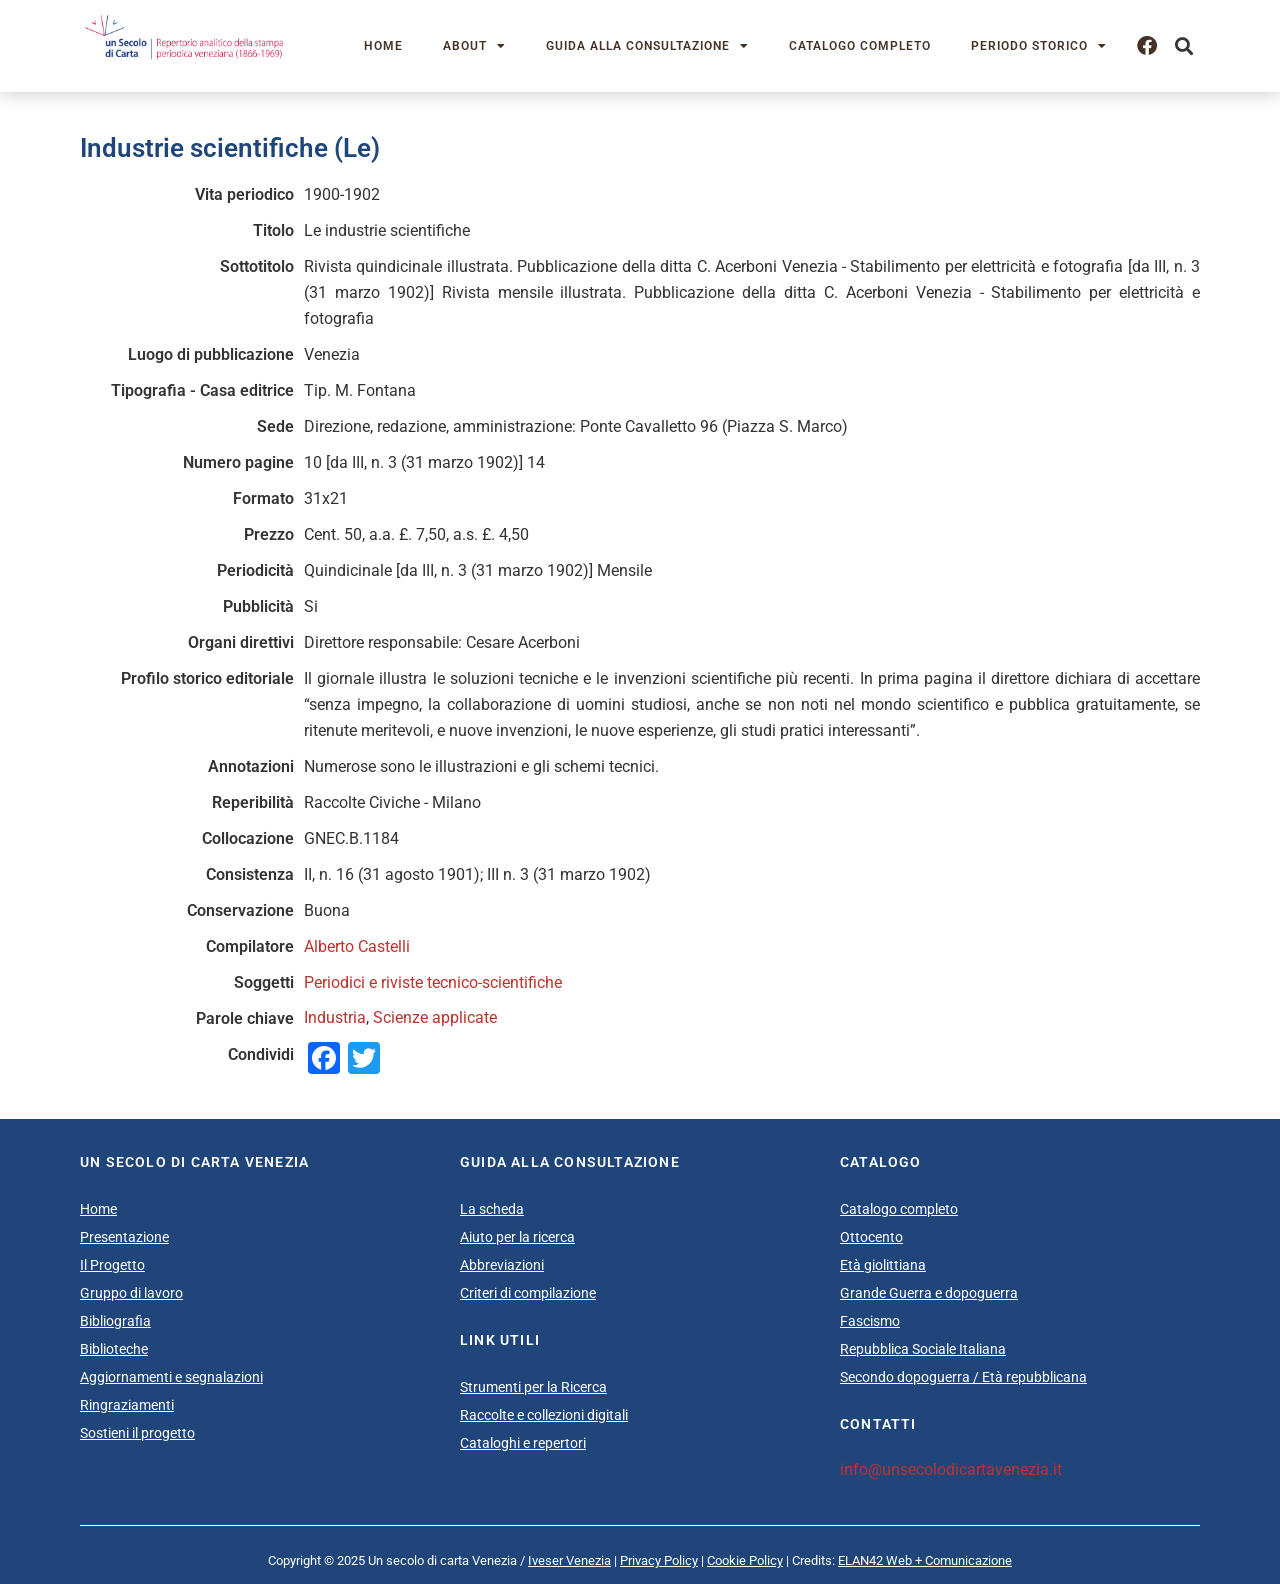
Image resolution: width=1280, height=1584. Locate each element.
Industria (335, 1017)
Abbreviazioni (502, 1265)
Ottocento (871, 1237)
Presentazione (124, 1237)
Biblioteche (114, 1349)
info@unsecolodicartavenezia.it (951, 1469)
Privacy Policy (659, 1560)
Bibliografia (115, 1321)
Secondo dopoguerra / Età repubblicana (963, 1377)
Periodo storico (1039, 46)
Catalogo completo (860, 46)
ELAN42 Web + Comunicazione (925, 1560)
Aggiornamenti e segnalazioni (171, 1377)
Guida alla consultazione (647, 46)
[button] (1183, 46)
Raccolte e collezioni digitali (544, 1415)
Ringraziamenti (127, 1405)
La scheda (492, 1209)
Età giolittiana (883, 1265)
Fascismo (870, 1321)
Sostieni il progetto (137, 1433)
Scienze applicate (435, 1017)
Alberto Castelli (357, 946)
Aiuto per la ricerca (517, 1237)
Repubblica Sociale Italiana (923, 1349)
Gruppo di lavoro (131, 1293)
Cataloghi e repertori (523, 1443)
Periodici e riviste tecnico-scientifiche (433, 982)
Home (383, 46)
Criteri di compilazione (528, 1293)
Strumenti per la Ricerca (533, 1387)
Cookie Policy (745, 1560)
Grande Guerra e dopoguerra (929, 1293)
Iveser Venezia (569, 1560)
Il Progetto (112, 1265)
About (474, 46)
